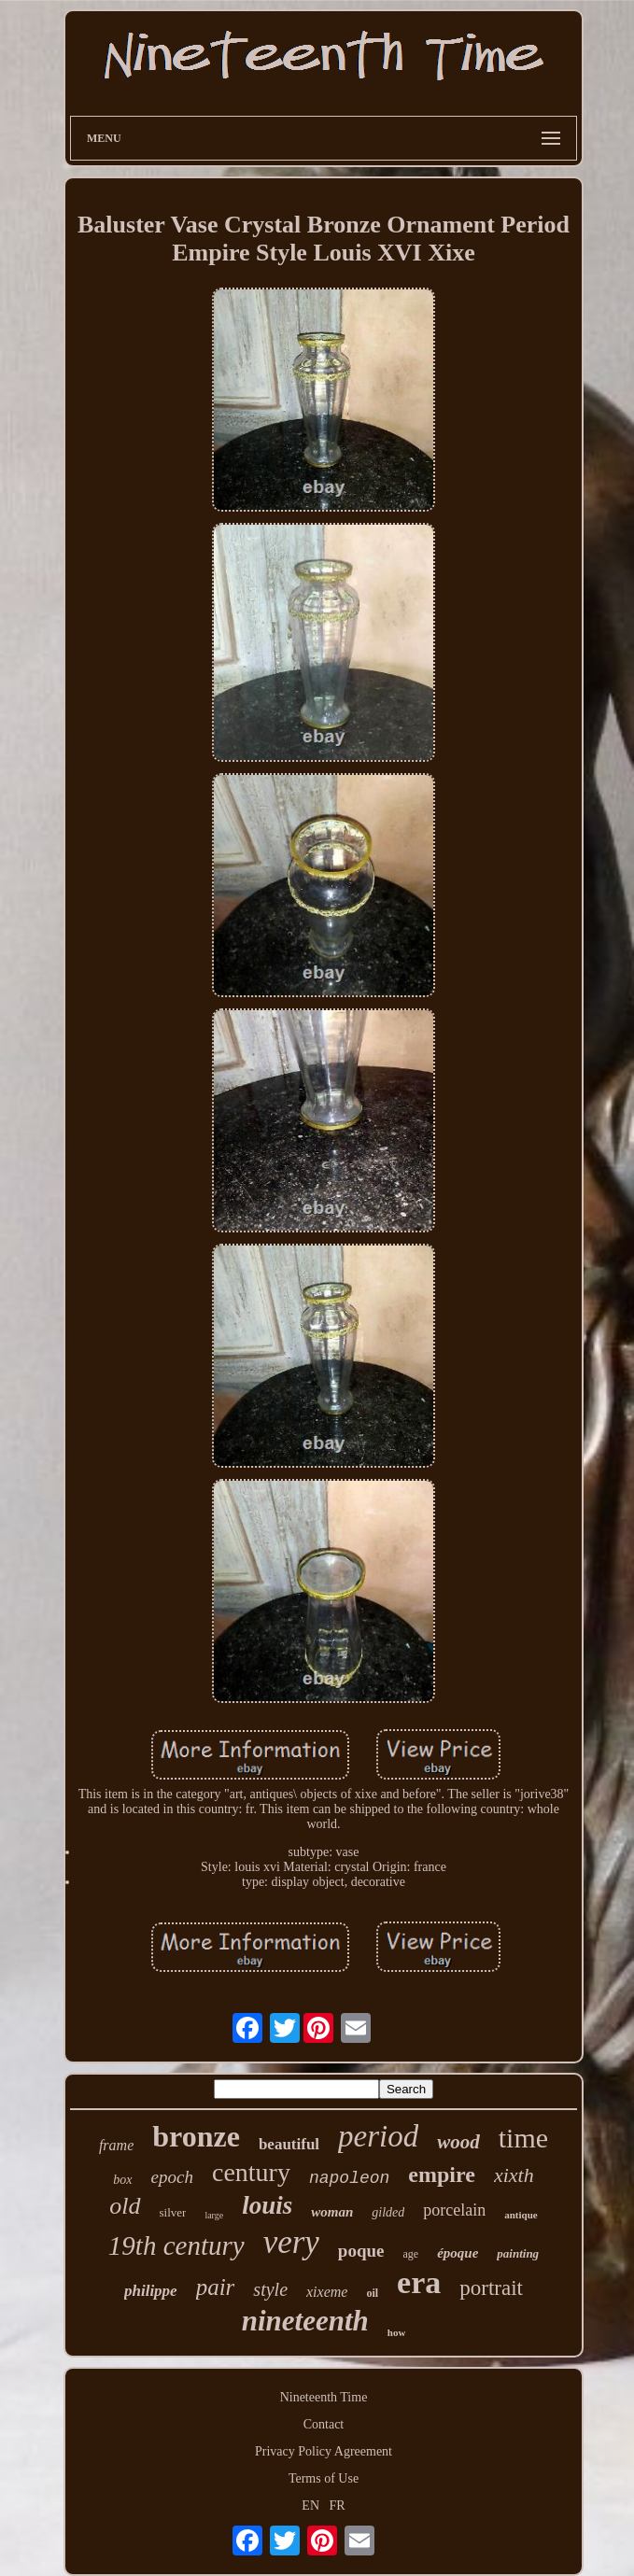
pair (215, 2287)
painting (518, 2253)
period (378, 2136)
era (419, 2282)
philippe (150, 2291)
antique (520, 2214)
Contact (324, 2424)
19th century (176, 2245)
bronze (196, 2136)
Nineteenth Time (324, 2397)
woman (332, 2211)
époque (457, 2252)
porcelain (454, 2210)
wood (458, 2142)
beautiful (289, 2144)
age (411, 2253)
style (270, 2289)
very (291, 2242)
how (396, 2332)
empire (441, 2174)
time (523, 2137)
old (124, 2205)
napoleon (349, 2178)
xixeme (326, 2292)
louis (267, 2205)
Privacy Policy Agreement (323, 2451)
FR (337, 2506)
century (251, 2172)
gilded (388, 2212)
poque (361, 2250)
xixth (514, 2175)
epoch (172, 2177)
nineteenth (305, 2320)
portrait (491, 2288)
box (122, 2180)
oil (372, 2293)
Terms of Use (324, 2478)
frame (116, 2145)
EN (310, 2506)
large (213, 2215)
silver (173, 2212)
